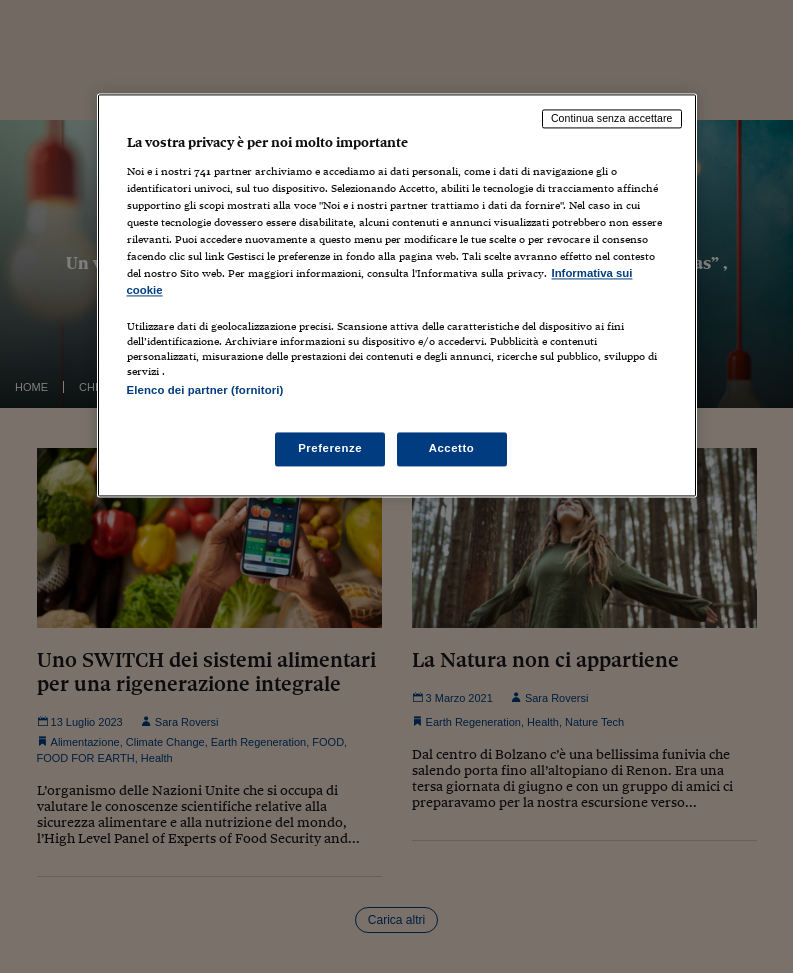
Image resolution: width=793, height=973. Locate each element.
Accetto (452, 449)
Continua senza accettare (612, 118)
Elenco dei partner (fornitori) (205, 390)
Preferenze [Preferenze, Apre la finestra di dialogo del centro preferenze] (330, 449)
